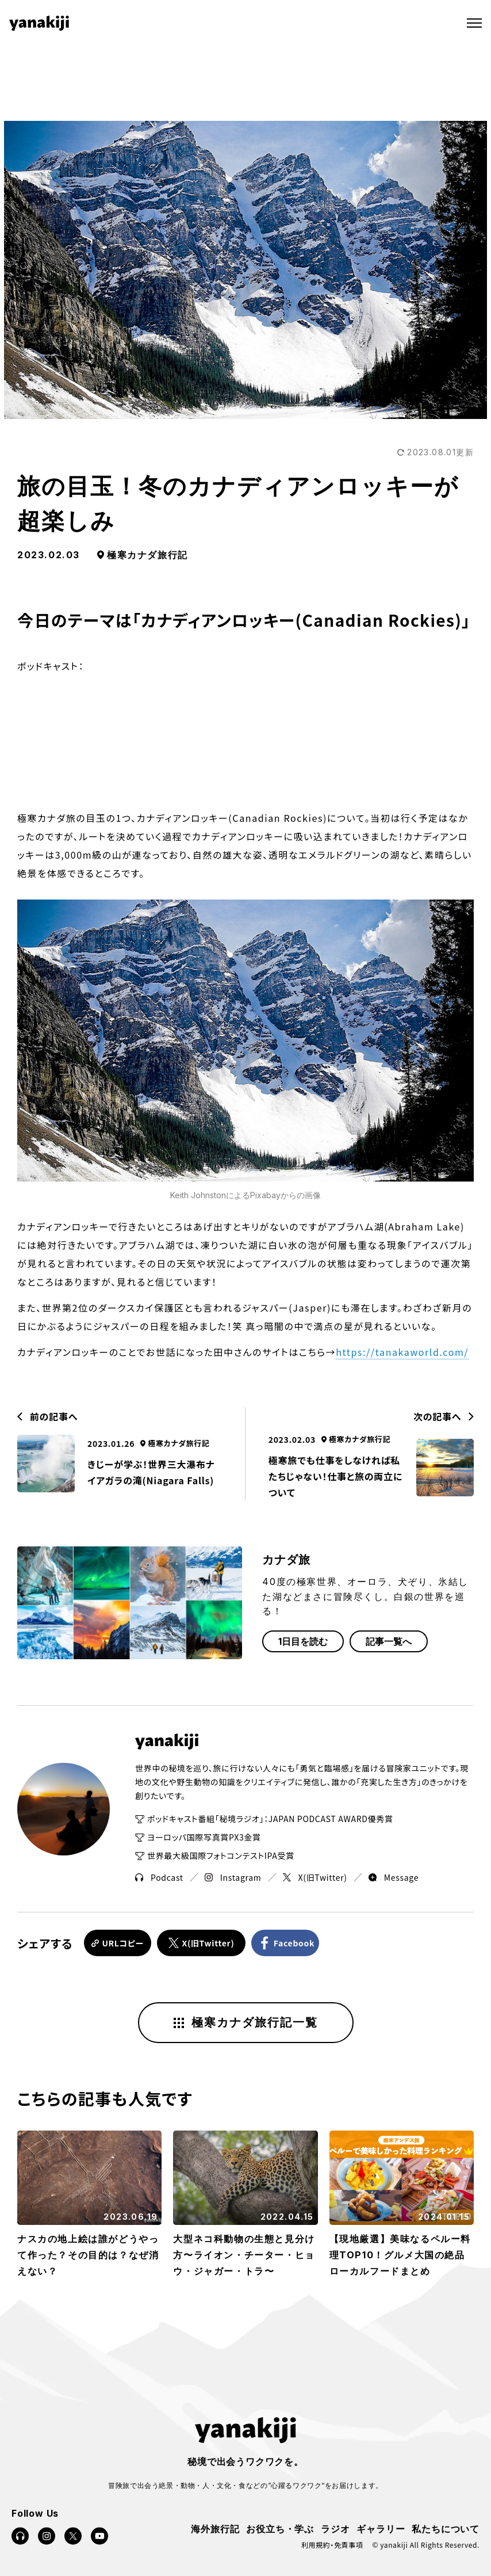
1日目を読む (303, 1641)
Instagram (233, 1877)
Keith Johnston (198, 1195)
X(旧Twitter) (315, 1877)
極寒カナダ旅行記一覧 (246, 2021)
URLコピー (123, 1942)
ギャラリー (380, 2527)
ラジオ (335, 2527)
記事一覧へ (389, 1641)
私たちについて (446, 2527)
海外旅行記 (215, 2527)
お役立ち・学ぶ (280, 2527)
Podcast (159, 1877)
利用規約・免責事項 (332, 2543)
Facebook (301, 1942)
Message (394, 1877)
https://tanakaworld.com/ (402, 1352)
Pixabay (265, 1195)
